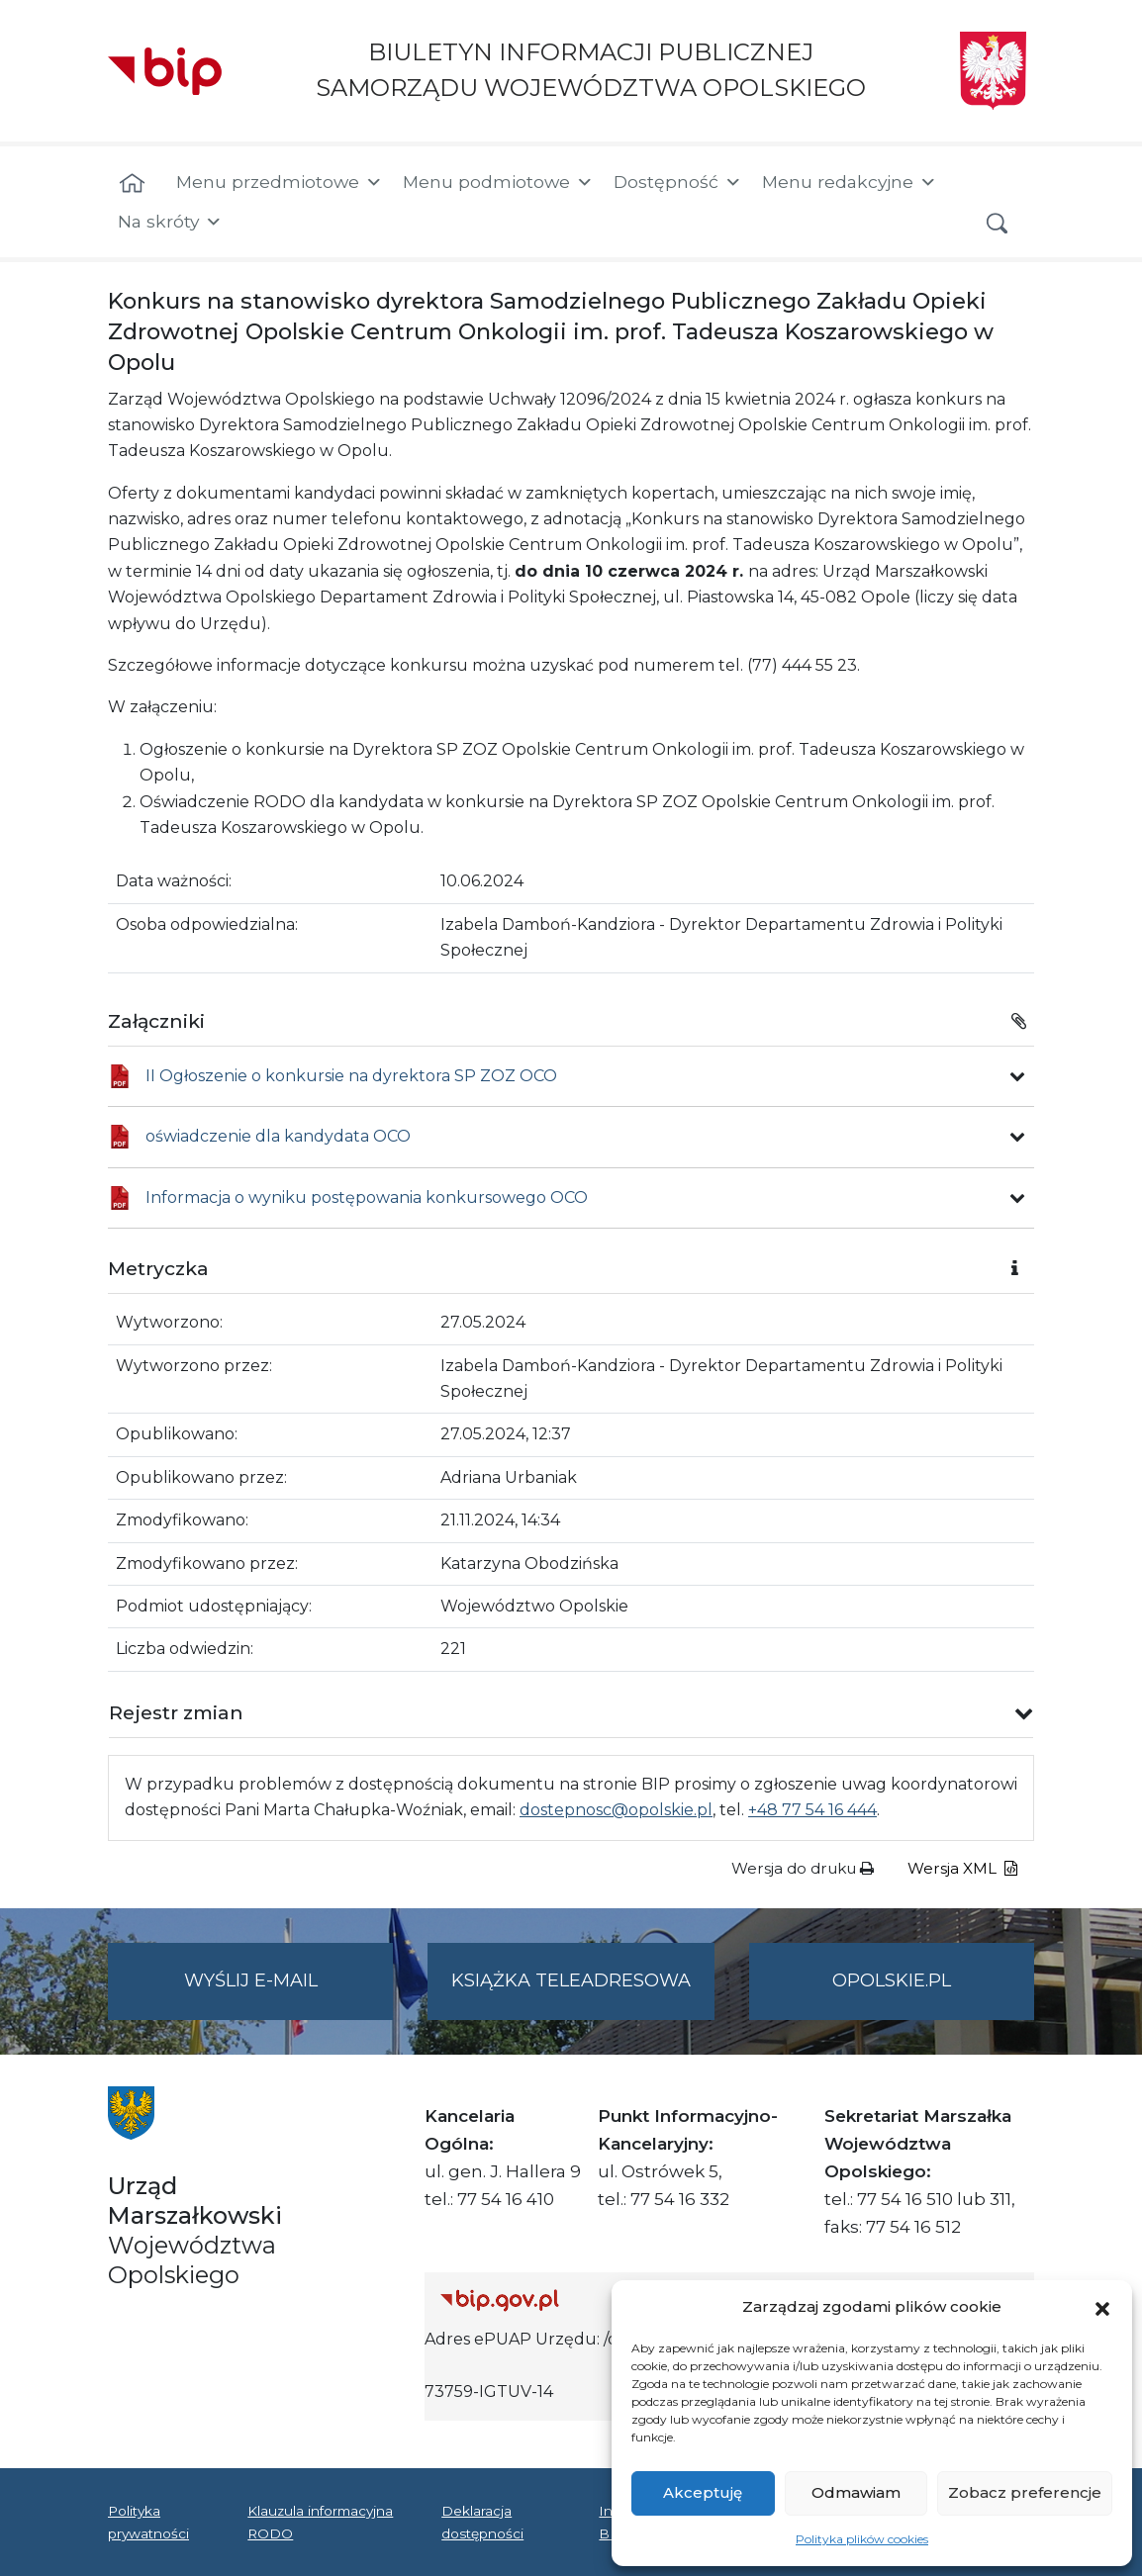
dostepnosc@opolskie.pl (616, 1809)
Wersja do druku (802, 1868)
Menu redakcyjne (849, 182)
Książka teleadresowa (571, 1980)
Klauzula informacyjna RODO (320, 2521)
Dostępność (678, 182)
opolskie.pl (891, 1980)
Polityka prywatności (148, 2521)
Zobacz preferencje (1024, 2492)
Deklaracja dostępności (482, 2521)
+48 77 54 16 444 (812, 1809)
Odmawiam (856, 2492)
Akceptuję (702, 2492)
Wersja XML (962, 1868)
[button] (1102, 2307)
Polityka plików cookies (862, 2538)
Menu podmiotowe (498, 182)
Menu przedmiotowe (279, 182)
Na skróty (170, 221)
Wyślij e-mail (289, 1993)
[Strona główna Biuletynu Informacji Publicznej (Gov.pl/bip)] (586, 2299)
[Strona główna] (132, 184)
